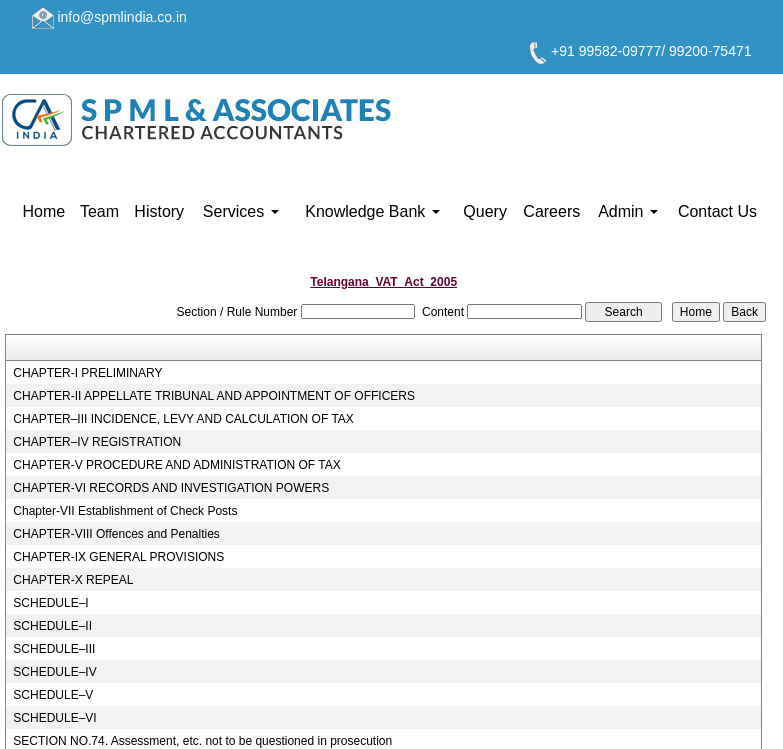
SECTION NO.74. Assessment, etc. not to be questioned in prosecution (202, 741)
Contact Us (717, 211)
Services (241, 211)
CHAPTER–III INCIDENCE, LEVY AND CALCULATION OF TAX (183, 419)
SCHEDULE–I (50, 603)
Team (99, 211)
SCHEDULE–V (53, 695)
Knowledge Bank (372, 211)
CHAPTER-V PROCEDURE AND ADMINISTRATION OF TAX (176, 465)
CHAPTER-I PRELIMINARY (87, 373)
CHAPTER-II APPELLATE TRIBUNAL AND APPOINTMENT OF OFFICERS (214, 396)
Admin (628, 211)
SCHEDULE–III (54, 649)
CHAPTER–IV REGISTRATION (97, 442)
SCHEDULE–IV (54, 672)
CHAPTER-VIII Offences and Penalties (116, 534)
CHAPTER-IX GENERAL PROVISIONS (118, 557)
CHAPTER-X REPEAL (73, 580)
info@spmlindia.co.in (121, 17)
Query (485, 211)
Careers (551, 211)
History (159, 211)
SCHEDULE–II (52, 626)
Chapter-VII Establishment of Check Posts (125, 511)
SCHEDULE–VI (54, 718)
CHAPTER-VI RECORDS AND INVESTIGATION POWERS (171, 488)
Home (44, 211)
